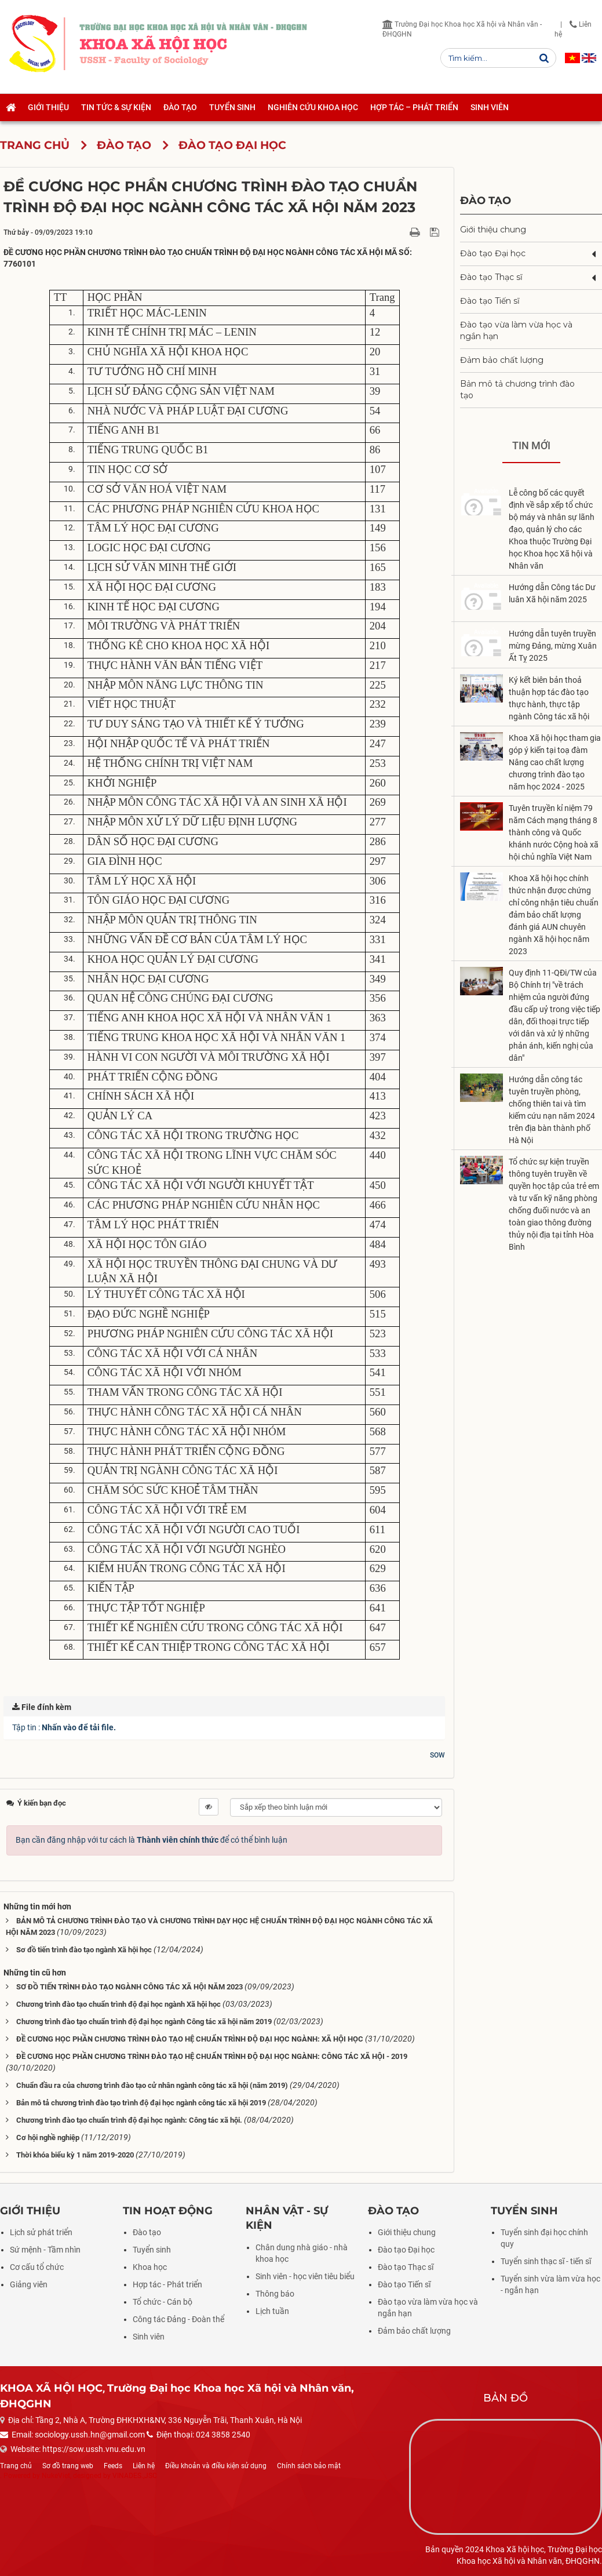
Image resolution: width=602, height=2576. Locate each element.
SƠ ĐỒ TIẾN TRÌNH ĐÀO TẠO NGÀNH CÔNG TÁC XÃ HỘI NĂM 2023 (129, 1986)
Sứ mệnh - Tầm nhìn (45, 2249)
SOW (437, 1755)
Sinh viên (149, 2336)
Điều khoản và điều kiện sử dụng (216, 2466)
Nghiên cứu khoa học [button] (313, 107)
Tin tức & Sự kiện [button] (116, 107)
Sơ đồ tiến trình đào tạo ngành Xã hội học (84, 1949)
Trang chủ (16, 2466)
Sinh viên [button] (489, 107)
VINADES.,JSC (134, 2476)
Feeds (113, 2466)
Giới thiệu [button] (48, 107)
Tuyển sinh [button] (232, 107)
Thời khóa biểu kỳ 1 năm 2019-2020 (75, 2155)
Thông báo (275, 2293)
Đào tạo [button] (180, 107)
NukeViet (56, 2476)
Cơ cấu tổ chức (37, 2267)
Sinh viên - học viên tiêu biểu (305, 2276)
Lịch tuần (272, 2311)
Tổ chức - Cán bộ (162, 2301)
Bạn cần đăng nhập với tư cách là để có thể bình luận (151, 1839)
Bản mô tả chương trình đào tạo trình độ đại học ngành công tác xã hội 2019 (141, 2102)
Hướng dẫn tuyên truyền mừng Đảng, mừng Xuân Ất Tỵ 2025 (553, 646)
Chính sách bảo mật (309, 2466)
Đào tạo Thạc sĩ (491, 277)
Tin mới (531, 445)
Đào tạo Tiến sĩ (490, 301)
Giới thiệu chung (493, 229)
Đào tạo (485, 200)
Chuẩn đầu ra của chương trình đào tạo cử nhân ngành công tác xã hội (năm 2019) (152, 2085)
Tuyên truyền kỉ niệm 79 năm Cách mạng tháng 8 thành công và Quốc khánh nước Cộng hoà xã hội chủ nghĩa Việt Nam (554, 832)
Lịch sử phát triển (41, 2232)
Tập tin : (64, 1727)
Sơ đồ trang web (67, 2466)
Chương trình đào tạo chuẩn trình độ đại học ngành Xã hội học (118, 2004)
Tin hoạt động (168, 2210)
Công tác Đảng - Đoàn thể (178, 2319)
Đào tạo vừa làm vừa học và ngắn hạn (516, 330)
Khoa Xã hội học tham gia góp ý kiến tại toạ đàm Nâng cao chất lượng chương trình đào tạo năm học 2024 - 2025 (555, 762)
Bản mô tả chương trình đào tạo (517, 390)
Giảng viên (29, 2284)
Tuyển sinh (152, 2249)
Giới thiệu (30, 2210)
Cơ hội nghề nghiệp (47, 2137)
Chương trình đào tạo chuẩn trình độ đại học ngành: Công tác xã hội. (129, 2120)
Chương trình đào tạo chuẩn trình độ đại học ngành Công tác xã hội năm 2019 (144, 2021)
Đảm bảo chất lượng (501, 360)
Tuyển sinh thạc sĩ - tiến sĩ (546, 2261)
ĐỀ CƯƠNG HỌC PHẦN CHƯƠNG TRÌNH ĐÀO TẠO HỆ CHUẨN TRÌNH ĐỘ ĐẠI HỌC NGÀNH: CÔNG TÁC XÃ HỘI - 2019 (211, 2056)
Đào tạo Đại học (493, 253)
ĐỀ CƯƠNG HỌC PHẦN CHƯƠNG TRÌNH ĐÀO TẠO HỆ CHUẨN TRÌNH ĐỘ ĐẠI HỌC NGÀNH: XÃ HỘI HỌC (189, 2039)
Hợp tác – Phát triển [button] (414, 107)
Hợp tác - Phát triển (167, 2284)
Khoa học (150, 2267)
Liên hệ (144, 2466)
